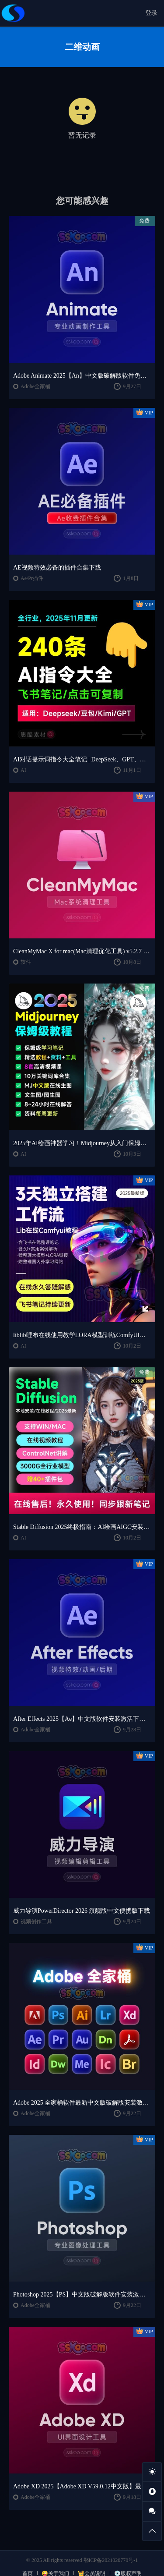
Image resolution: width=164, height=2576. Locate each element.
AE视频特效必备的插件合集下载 (57, 567)
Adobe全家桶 (35, 386)
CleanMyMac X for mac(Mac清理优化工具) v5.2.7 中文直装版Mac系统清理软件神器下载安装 (82, 951)
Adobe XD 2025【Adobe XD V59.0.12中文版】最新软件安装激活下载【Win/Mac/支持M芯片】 (82, 2486)
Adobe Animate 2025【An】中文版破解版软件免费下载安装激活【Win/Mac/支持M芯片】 (82, 375)
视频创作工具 (36, 1921)
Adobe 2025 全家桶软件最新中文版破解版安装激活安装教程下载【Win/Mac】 (82, 2102)
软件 (26, 962)
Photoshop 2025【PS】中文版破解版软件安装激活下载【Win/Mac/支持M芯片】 (82, 2294)
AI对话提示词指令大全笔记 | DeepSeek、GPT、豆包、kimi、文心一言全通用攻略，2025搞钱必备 (82, 759)
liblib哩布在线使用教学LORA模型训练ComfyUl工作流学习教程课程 (82, 1335)
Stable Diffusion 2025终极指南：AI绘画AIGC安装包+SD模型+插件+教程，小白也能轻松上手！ (82, 1527)
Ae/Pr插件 (32, 578)
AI (23, 770)
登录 (151, 13)
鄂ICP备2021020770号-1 (111, 2560)
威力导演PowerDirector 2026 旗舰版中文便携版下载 (81, 1910)
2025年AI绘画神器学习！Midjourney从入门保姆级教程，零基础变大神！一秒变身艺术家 (82, 1143)
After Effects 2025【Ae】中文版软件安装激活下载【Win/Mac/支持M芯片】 (82, 1719)
